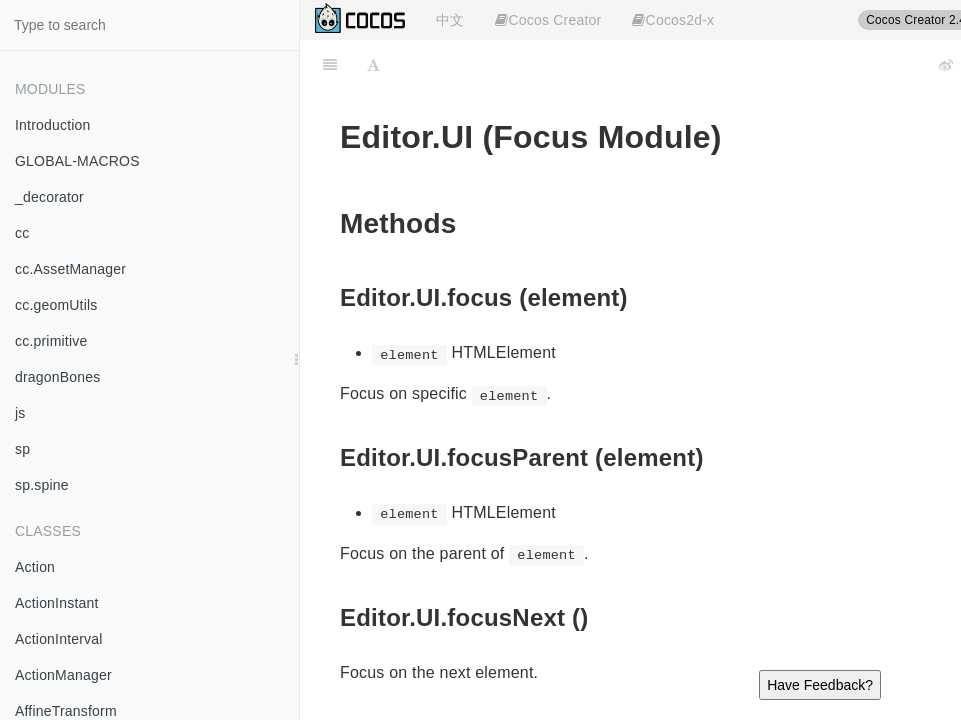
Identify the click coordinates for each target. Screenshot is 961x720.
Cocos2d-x (673, 20)
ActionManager (63, 675)
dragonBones (58, 377)
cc (22, 233)
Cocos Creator (548, 20)
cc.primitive (51, 341)
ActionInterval (59, 639)
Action (35, 567)
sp (22, 449)
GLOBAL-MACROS (77, 161)
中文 (450, 20)
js (20, 413)
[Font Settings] (373, 65)
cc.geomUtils (56, 305)
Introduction (53, 125)
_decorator (49, 197)
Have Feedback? (820, 685)
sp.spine (42, 485)
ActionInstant (57, 603)
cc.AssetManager (70, 269)
